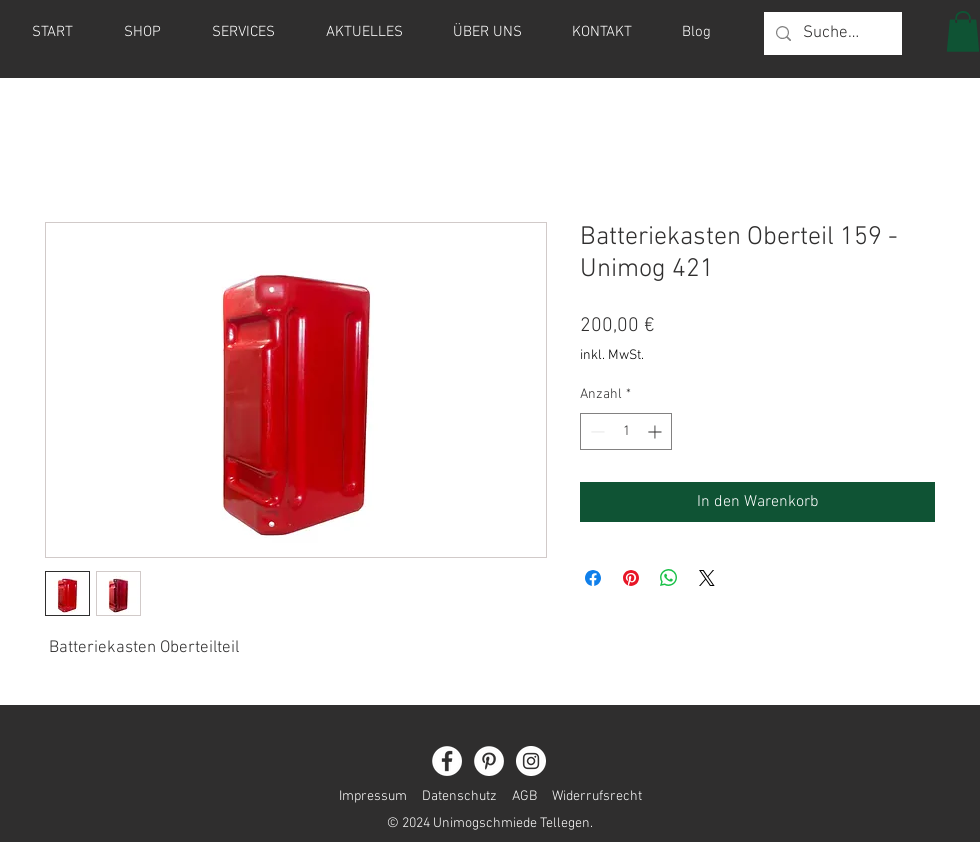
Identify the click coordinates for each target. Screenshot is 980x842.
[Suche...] (831, 33)
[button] (963, 31)
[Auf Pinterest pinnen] (631, 578)
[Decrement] (595, 431)
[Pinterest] (489, 761)
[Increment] (656, 431)
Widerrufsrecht (589, 796)
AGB (524, 796)
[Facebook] (447, 761)
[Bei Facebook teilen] (593, 578)
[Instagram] (531, 761)
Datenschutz (459, 796)
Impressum (373, 796)
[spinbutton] (626, 431)
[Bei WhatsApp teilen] (669, 578)
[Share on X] (707, 578)
